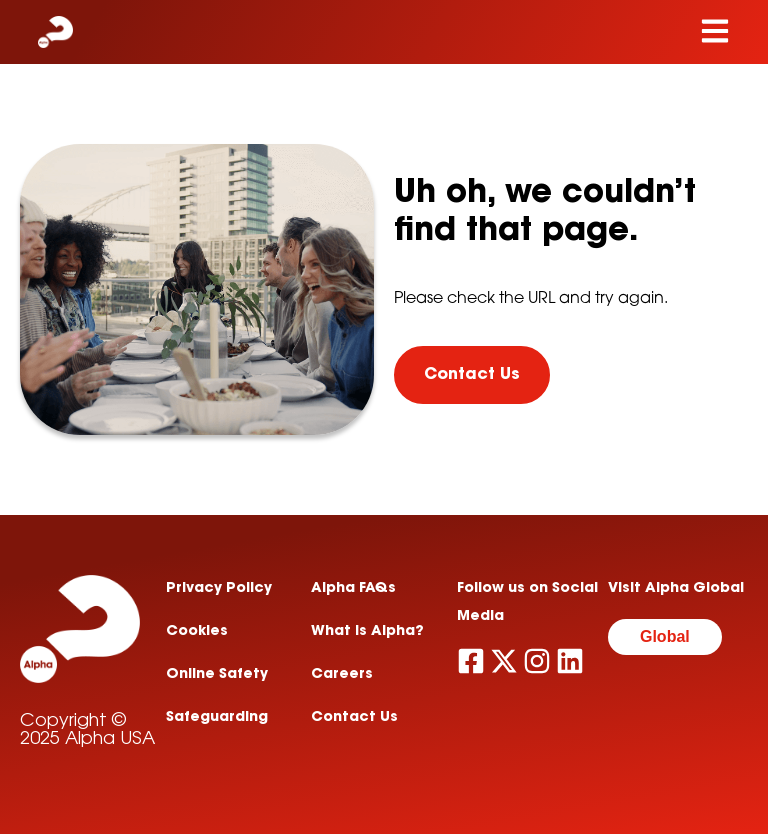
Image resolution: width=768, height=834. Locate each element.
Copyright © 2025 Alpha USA (87, 731)
